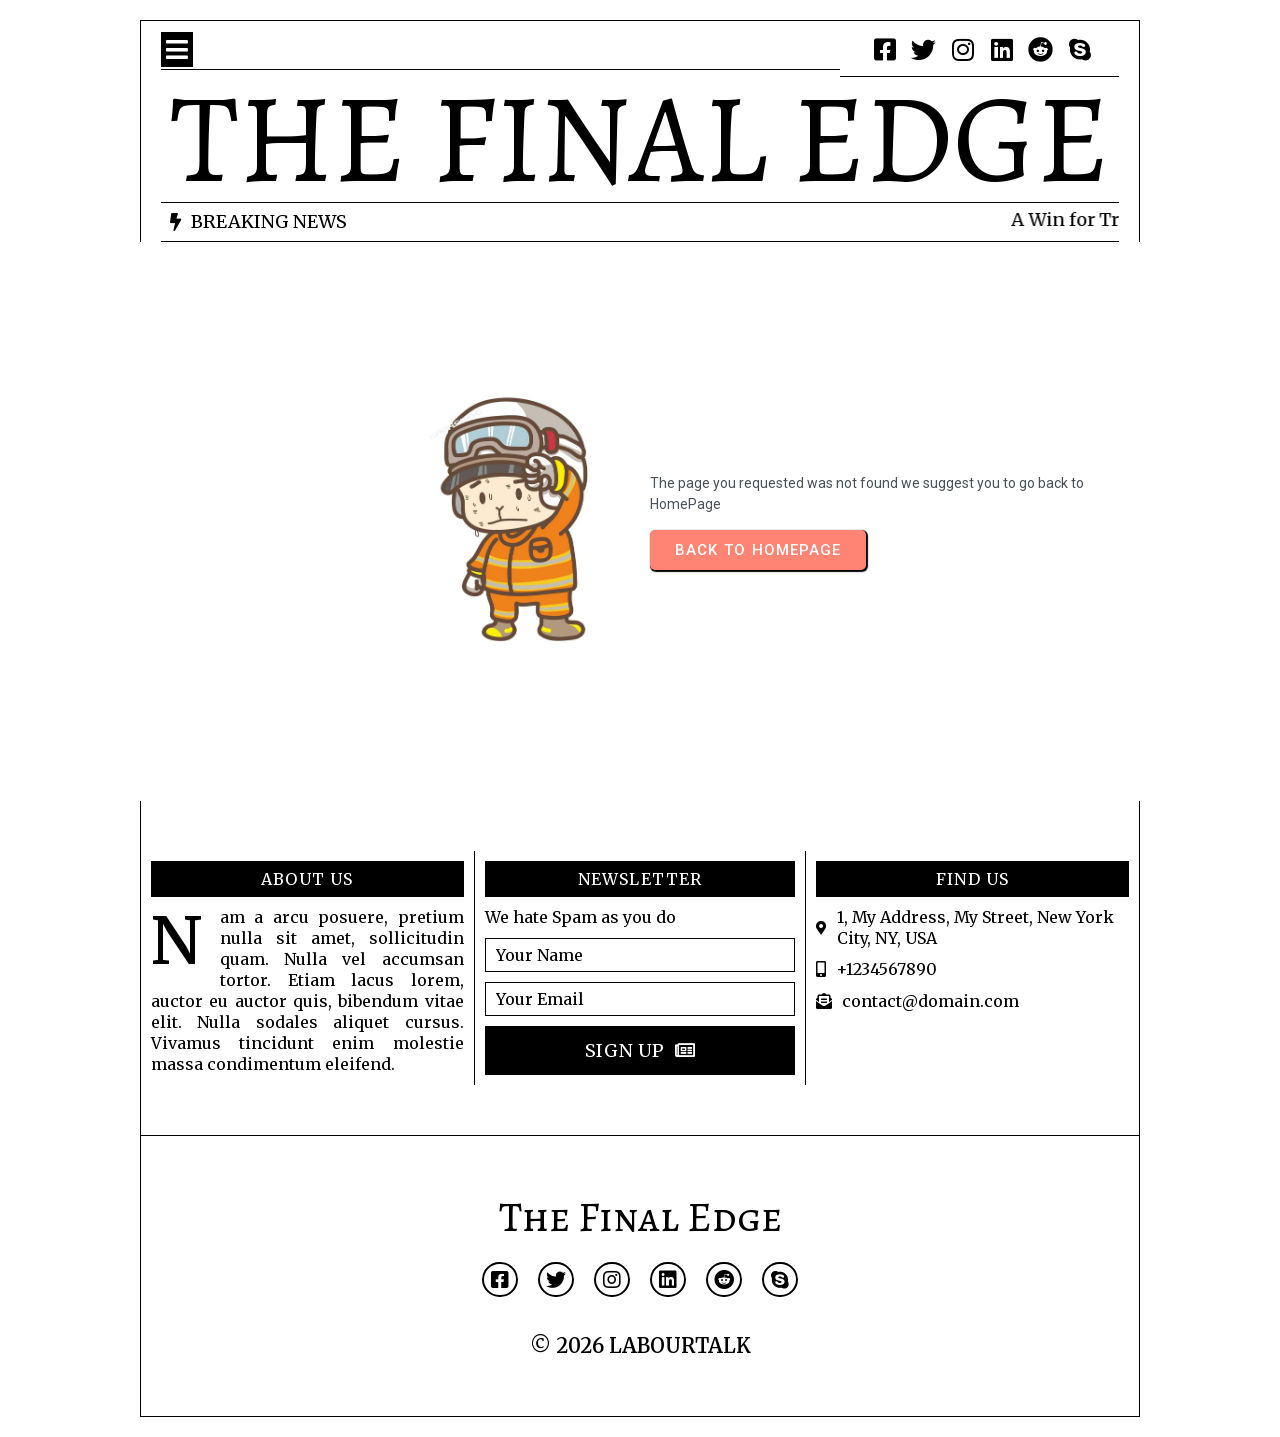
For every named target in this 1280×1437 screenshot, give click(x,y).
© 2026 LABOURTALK (640, 1345)
